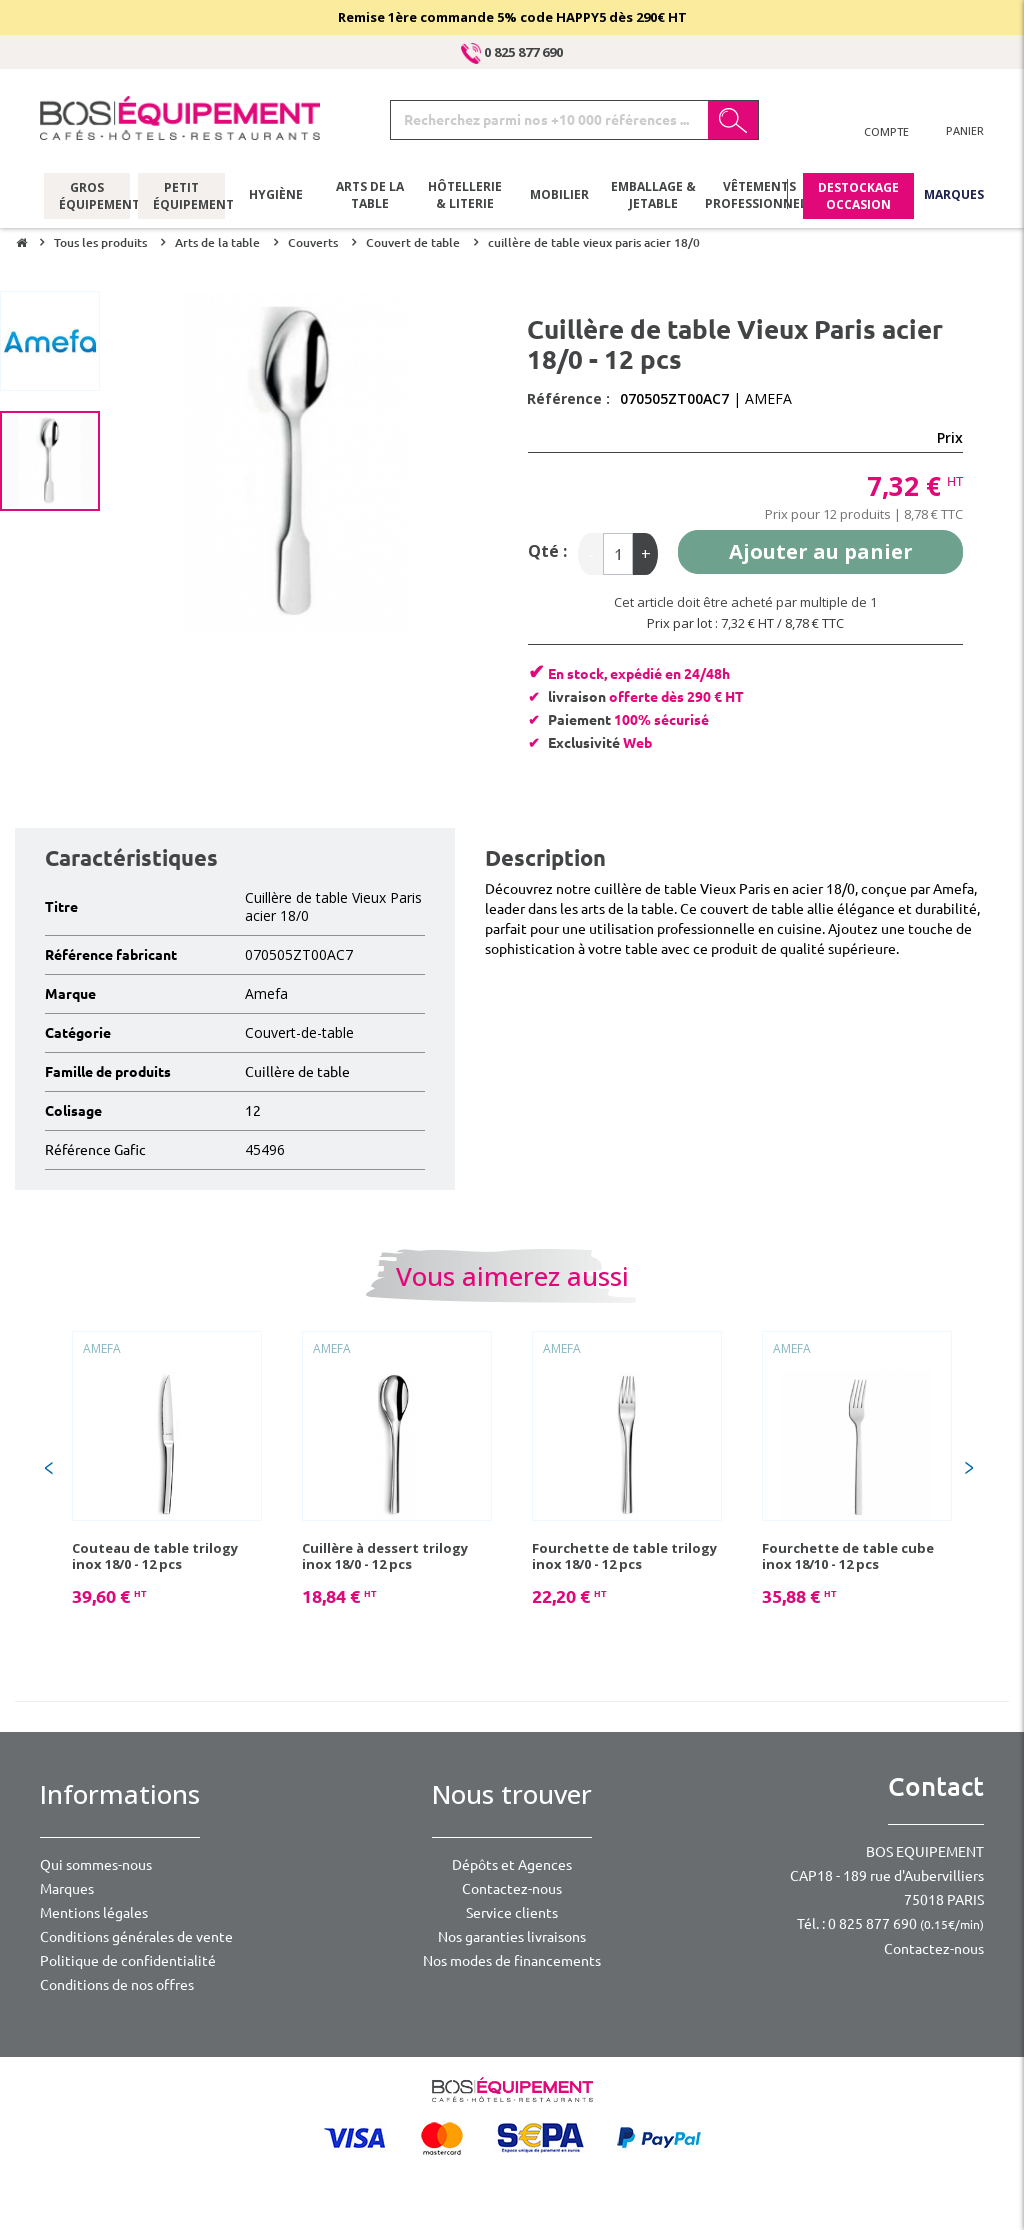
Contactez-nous (512, 1889)
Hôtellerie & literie (465, 195)
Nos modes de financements (512, 1961)
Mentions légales (94, 1913)
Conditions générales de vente (136, 1937)
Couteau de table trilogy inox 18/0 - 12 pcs (155, 1556)
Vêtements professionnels (757, 195)
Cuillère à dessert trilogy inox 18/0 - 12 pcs (385, 1556)
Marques (954, 194)
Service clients (512, 1913)
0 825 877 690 (512, 52)
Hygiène (276, 194)
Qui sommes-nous (96, 1865)
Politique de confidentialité (128, 1961)
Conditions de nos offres (117, 1985)
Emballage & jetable (653, 195)
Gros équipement (87, 195)
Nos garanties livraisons (512, 1937)
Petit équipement (181, 195)
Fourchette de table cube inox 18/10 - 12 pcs (848, 1556)
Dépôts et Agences (512, 1865)
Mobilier (559, 194)
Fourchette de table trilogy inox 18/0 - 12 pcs (624, 1556)
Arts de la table (370, 195)
